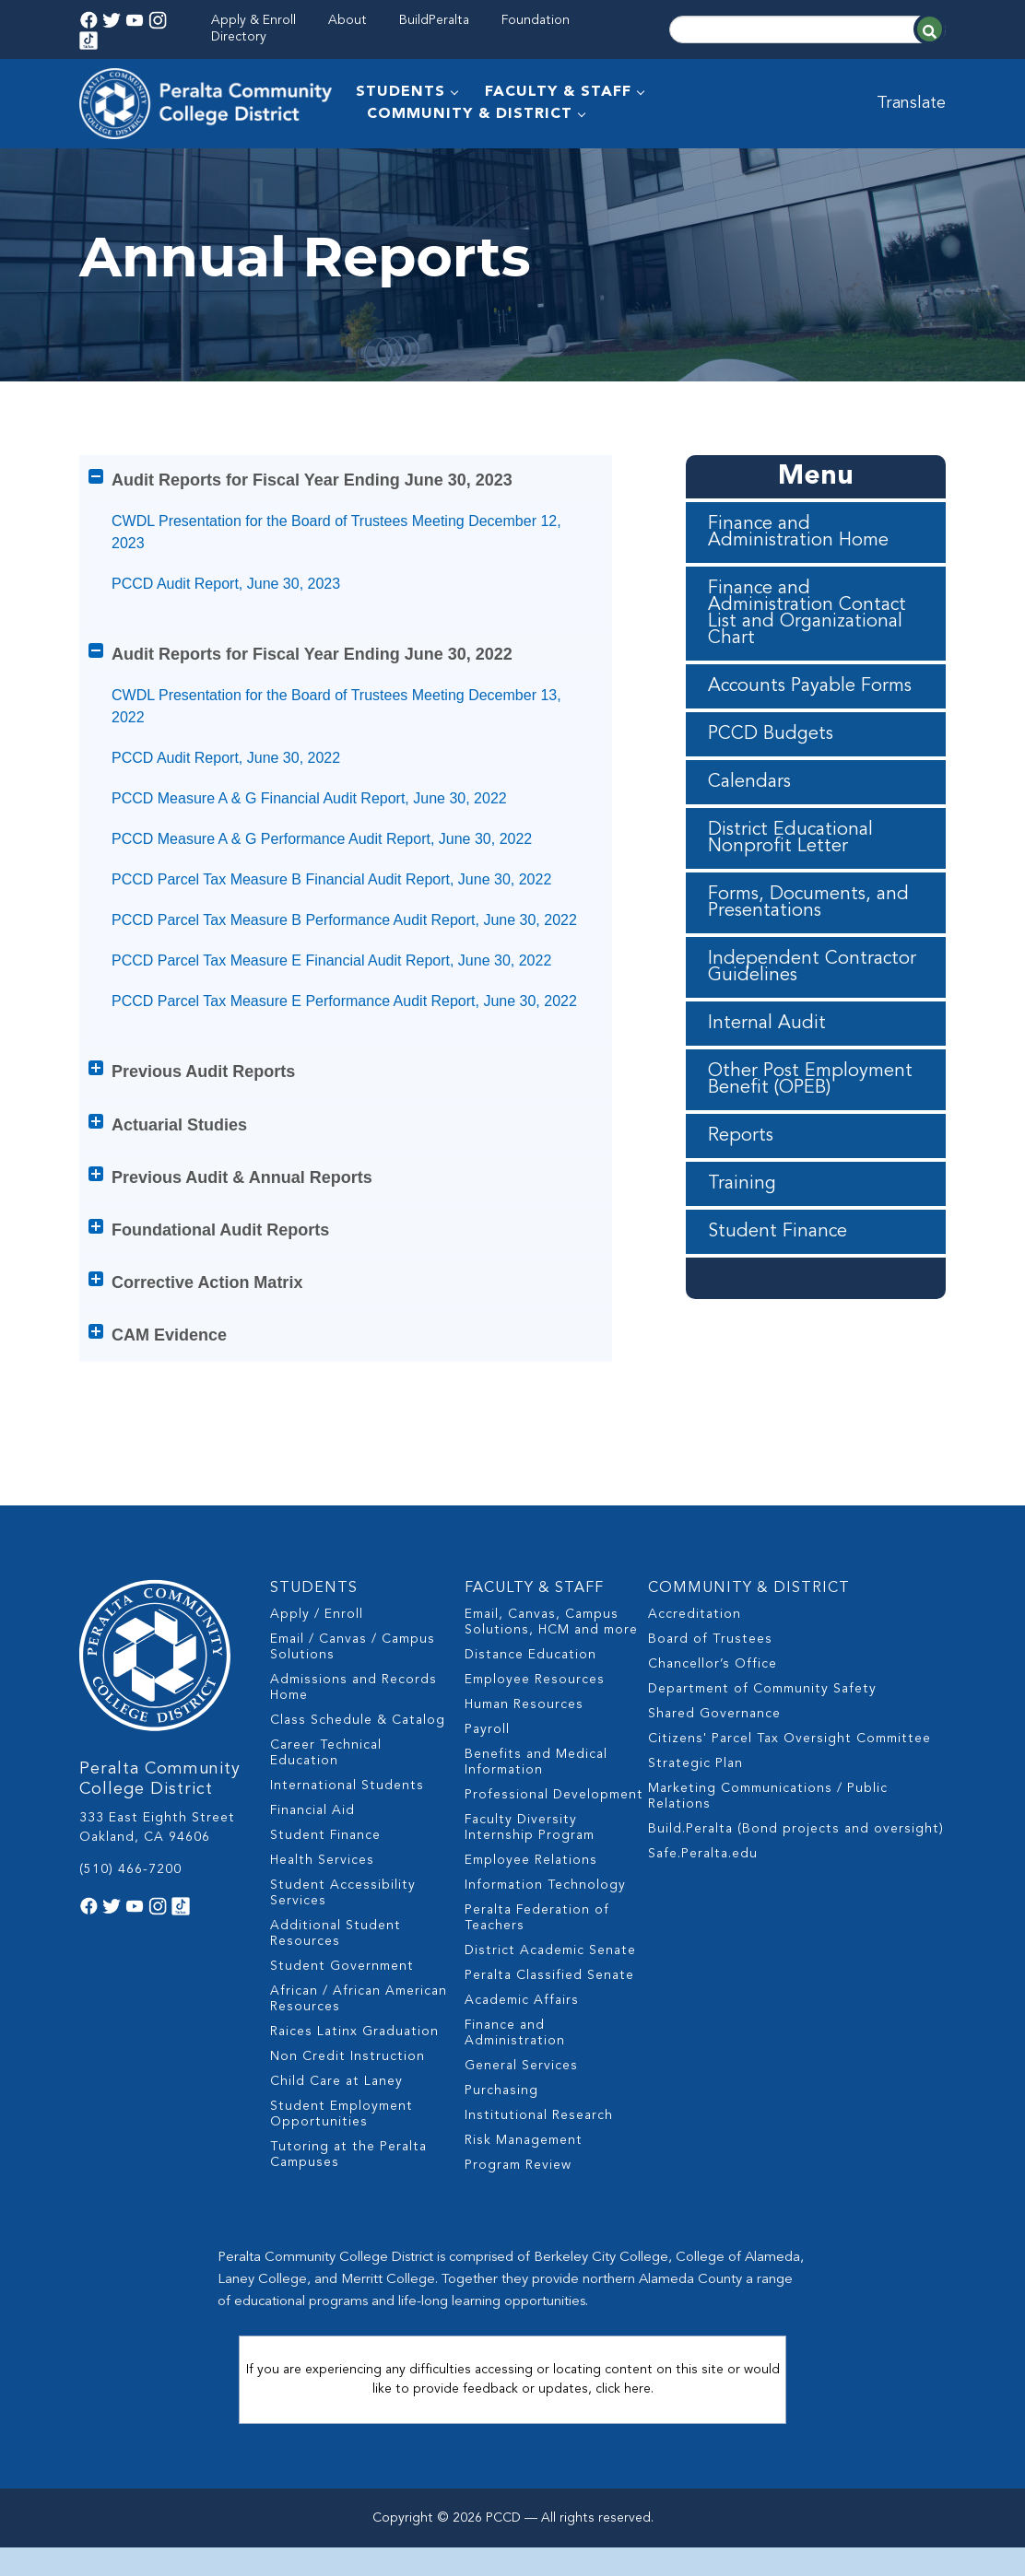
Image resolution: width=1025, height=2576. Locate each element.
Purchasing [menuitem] (501, 2131)
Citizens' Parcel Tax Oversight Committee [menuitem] (789, 1779)
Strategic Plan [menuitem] (695, 1803)
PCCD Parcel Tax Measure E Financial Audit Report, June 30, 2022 (331, 1006)
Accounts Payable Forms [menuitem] (810, 732)
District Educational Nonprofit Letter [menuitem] (790, 884)
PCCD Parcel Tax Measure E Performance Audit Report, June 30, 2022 (344, 1047)
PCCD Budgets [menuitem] (770, 780)
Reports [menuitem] (740, 1182)
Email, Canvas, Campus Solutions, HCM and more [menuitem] (551, 1662)
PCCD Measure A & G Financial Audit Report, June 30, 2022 (309, 844)
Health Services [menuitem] (322, 1900)
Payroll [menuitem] (487, 1769)
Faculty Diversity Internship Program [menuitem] (530, 1868)
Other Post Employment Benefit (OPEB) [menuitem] (810, 1125)
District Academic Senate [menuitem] (550, 1991)
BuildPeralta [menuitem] (434, 20)
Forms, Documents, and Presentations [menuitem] (808, 948)
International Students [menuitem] (347, 1826)
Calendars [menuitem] (749, 828)
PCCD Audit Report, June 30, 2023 (226, 630)
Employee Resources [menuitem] (535, 1720)
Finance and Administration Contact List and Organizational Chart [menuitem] (807, 660)
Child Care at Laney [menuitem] (336, 2121)
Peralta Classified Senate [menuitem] (549, 2015)
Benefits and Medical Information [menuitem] (536, 1802)
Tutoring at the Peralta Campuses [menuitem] (348, 2195)
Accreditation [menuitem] (694, 1654)
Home (97, 170)
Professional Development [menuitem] (554, 1835)
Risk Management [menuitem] (524, 2180)
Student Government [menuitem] (342, 2006)
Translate (911, 103)
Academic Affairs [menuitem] (522, 2040)
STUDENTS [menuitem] (400, 92)
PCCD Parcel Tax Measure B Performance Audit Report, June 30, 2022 (344, 966)
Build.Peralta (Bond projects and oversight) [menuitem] (796, 1869)
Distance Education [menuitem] (530, 1695)
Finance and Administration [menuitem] (515, 2073)
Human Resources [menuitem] (524, 1745)
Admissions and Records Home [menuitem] (353, 1728)
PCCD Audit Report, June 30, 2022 (226, 804)
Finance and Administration (236, 170)
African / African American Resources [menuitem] (358, 2039)
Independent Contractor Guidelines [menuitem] (812, 1013)
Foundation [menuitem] (535, 20)
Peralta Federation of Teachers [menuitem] (537, 1958)
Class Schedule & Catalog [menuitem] (357, 1760)
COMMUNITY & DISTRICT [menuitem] (469, 114)
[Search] (807, 29)
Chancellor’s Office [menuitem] (712, 1704)
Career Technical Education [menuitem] (326, 1793)
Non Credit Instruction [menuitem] (347, 2096)
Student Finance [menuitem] (777, 1278)
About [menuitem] (347, 20)
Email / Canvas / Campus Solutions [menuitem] (352, 1687)
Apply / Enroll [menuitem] (316, 1654)
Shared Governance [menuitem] (714, 1754)
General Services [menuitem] (521, 2106)
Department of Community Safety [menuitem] (762, 1729)
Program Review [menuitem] (518, 2205)
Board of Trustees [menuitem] (710, 1679)
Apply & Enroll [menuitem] (253, 20)
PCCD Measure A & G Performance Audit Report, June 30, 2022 (322, 885)
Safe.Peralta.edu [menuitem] (703, 1894)
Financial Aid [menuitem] (312, 1850)
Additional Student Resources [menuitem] (335, 1974)
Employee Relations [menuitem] (531, 1900)
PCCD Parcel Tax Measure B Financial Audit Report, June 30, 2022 (331, 925)
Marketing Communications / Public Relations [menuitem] (768, 1836)
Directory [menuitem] (238, 36)
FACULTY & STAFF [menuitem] (558, 92)
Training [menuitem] (742, 1230)
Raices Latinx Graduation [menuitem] (354, 2072)
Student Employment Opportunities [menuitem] (341, 2154)
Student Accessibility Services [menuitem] (343, 1933)
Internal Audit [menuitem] (767, 1069)
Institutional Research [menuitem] (539, 2155)
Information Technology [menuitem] (545, 1925)
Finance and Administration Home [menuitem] (798, 578)
